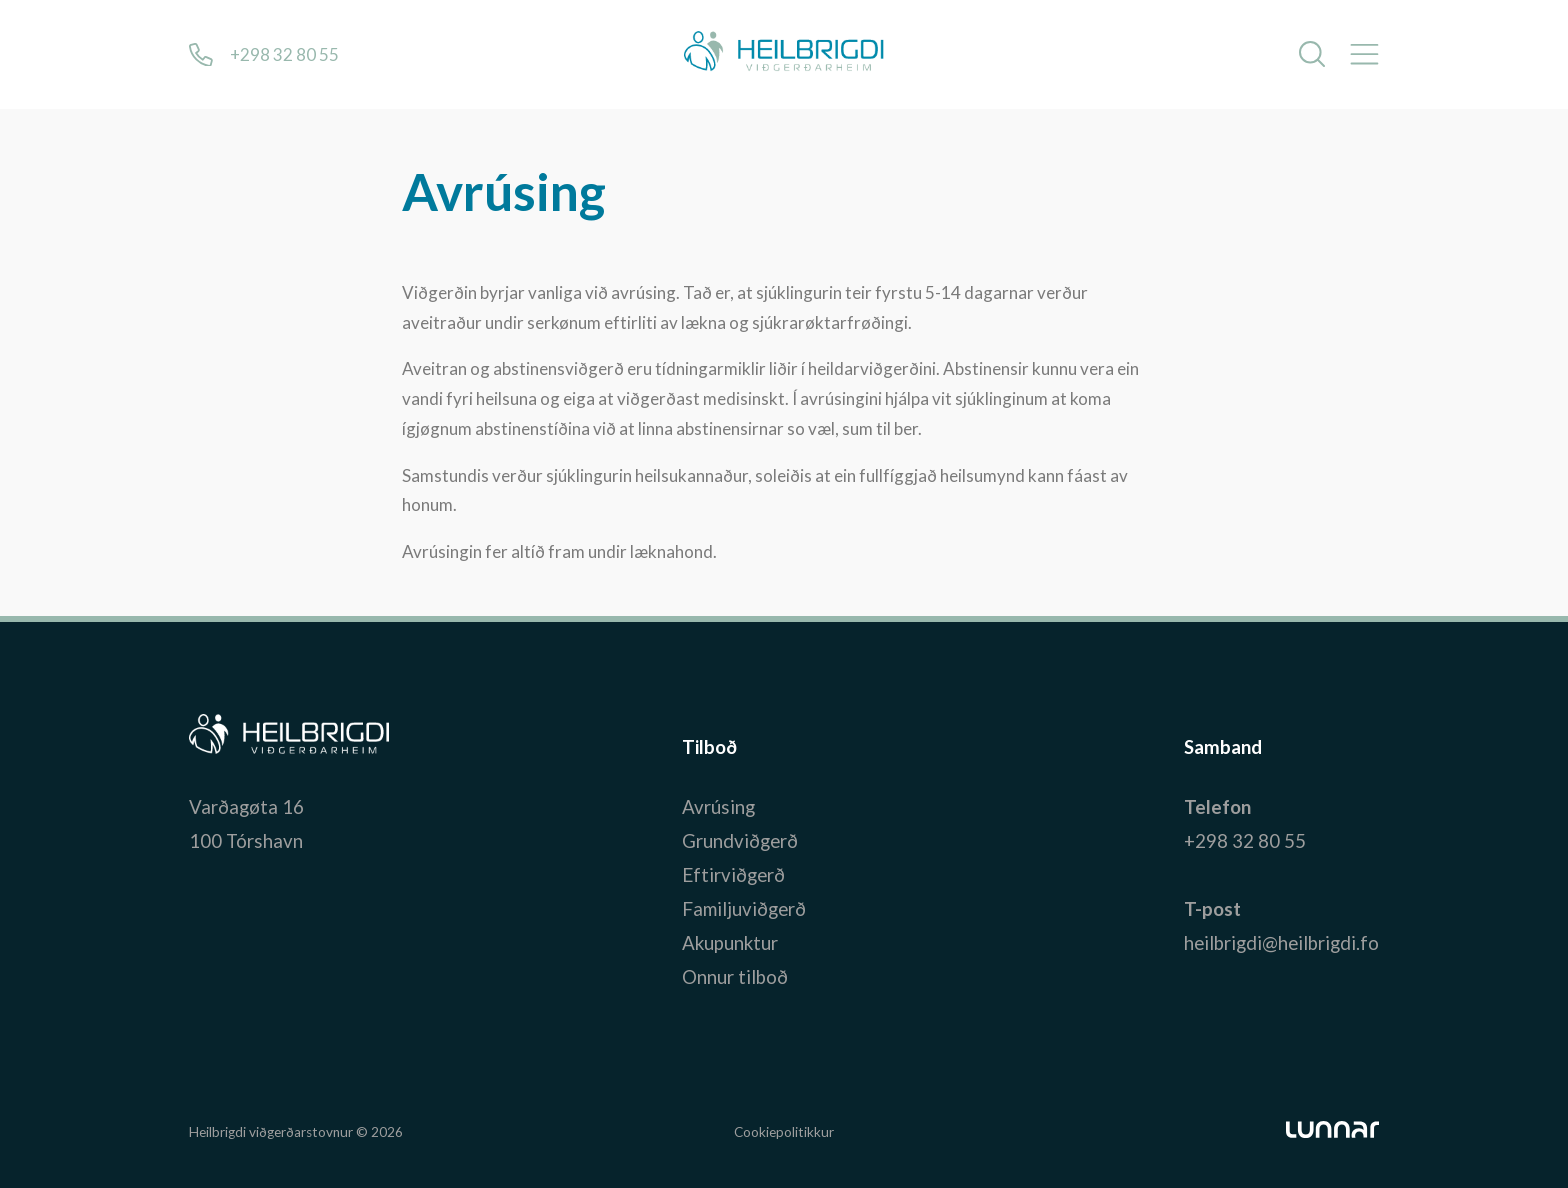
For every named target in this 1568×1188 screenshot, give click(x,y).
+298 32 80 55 (1245, 841)
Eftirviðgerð (733, 875)
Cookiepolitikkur (784, 1132)
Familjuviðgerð (744, 909)
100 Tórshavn (246, 841)
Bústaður (228, 747)
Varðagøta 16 (246, 807)
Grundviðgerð (740, 841)
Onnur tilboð (735, 977)
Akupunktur (730, 943)
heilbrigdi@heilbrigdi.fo (1281, 943)
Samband (1223, 747)
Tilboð (709, 747)
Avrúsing (718, 807)
